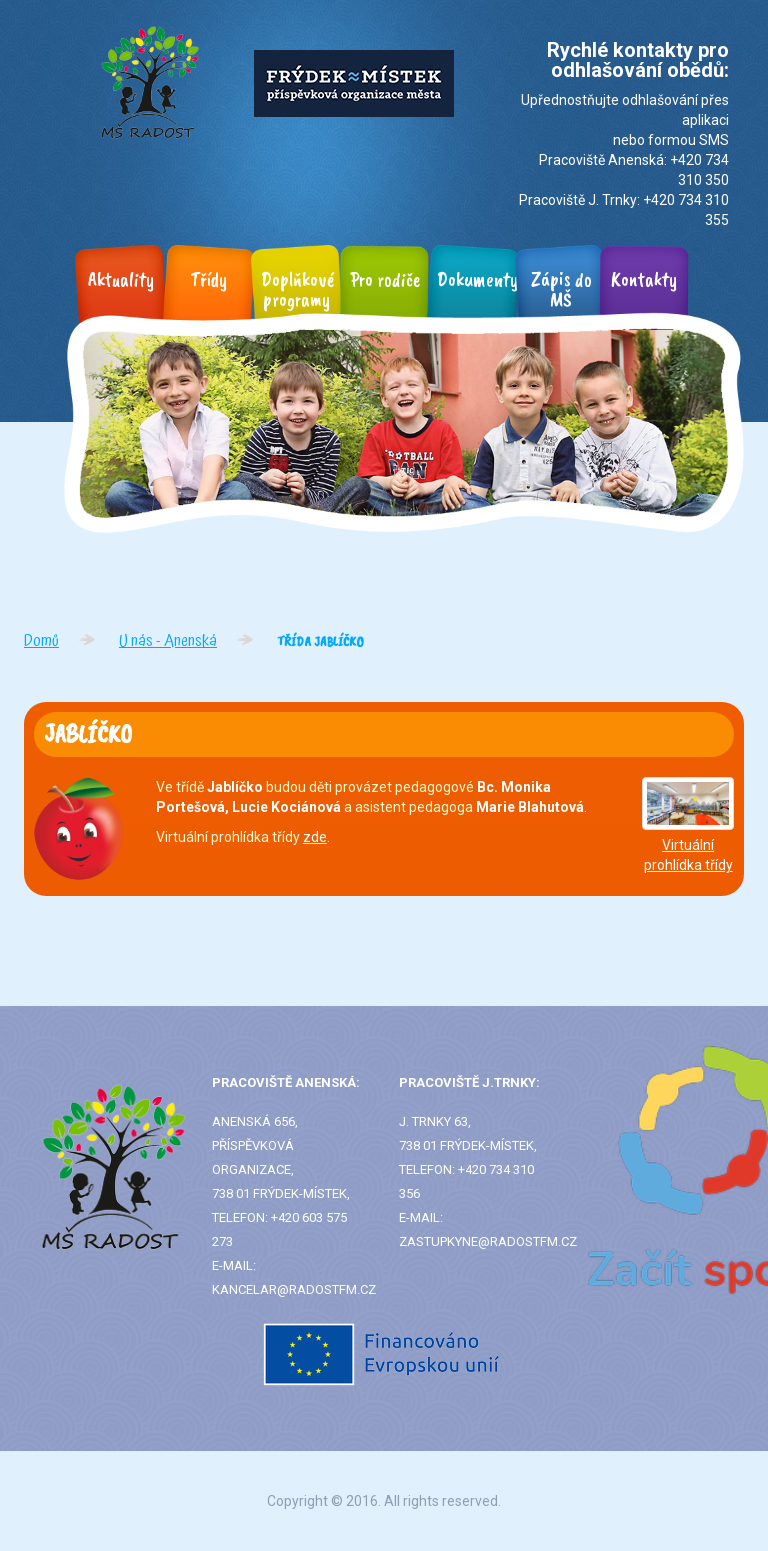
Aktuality (121, 279)
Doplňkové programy (297, 289)
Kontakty (644, 279)
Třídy (209, 279)
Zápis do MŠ (561, 289)
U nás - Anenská (168, 641)
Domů (41, 641)
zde (315, 837)
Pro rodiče (385, 279)
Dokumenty (478, 279)
